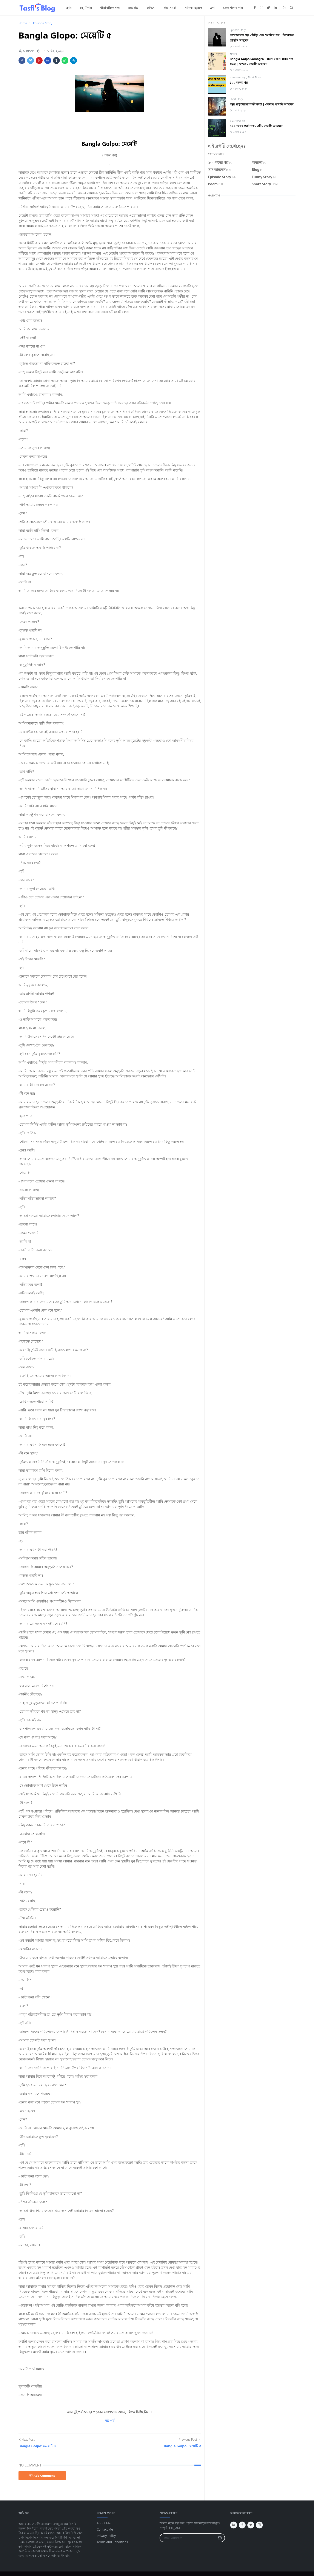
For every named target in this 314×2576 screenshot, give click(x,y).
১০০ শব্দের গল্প (238, 77)
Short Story (254, 77)
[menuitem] (69, 7)
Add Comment (42, 2476)
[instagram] (261, 7)
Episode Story (238, 30)
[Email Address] (187, 2538)
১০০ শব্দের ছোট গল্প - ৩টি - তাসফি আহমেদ (256, 126)
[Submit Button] (220, 2538)
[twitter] (268, 7)
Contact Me (105, 2529)
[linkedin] (275, 7)
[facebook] (254, 7)
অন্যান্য (233, 54)
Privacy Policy (106, 2536)
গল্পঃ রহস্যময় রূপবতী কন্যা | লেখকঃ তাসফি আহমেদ (261, 104)
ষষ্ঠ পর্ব (109, 2420)
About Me (104, 2523)
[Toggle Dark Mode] (284, 7)
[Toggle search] (292, 8)
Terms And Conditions (112, 2542)
